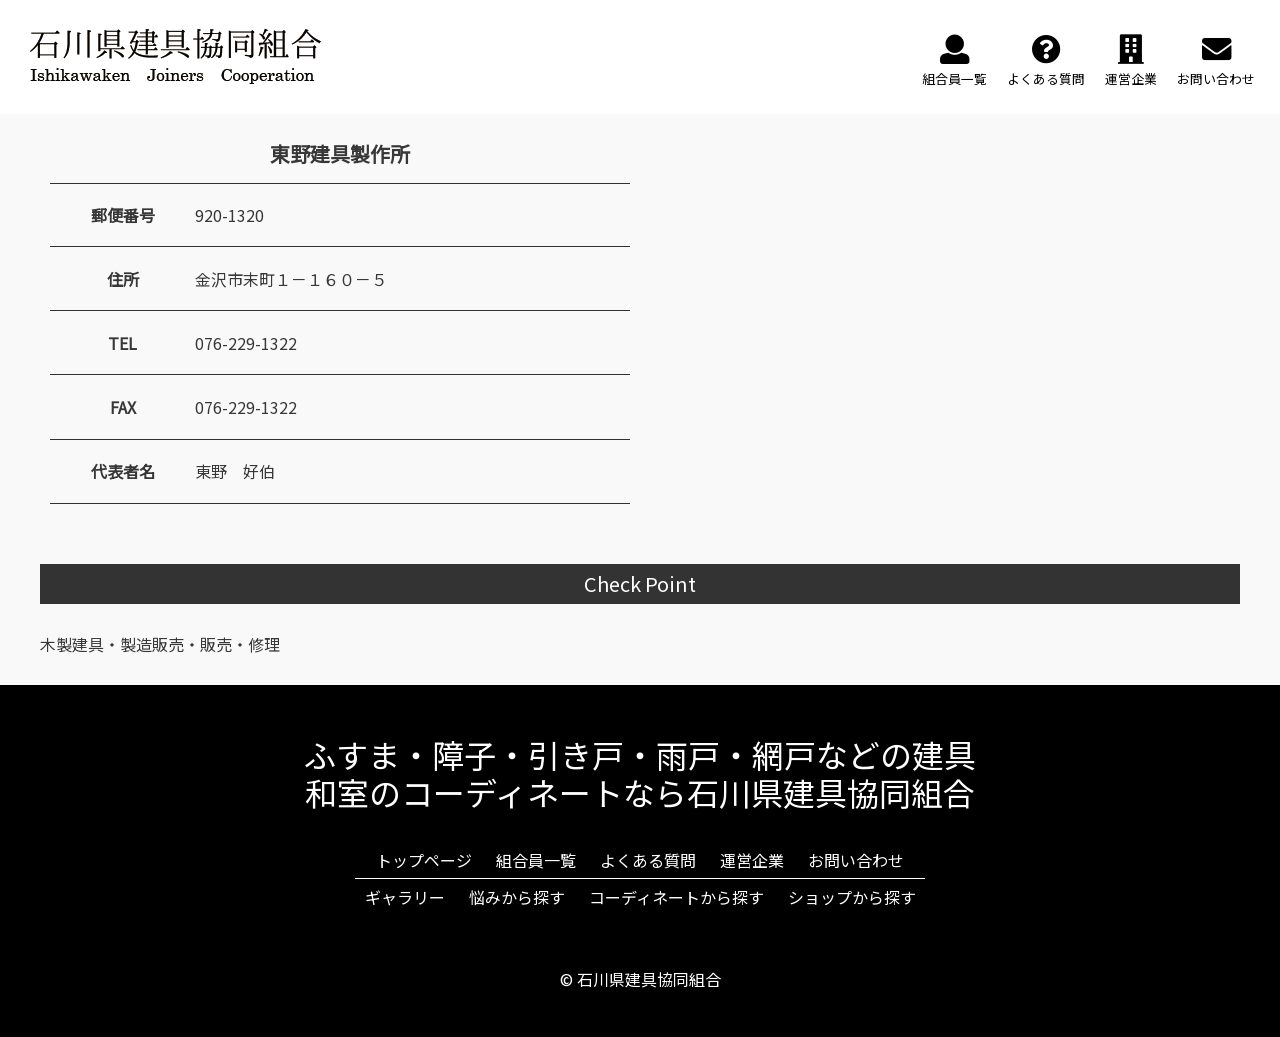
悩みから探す (517, 897)
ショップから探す (852, 897)
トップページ (424, 860)
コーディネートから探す (676, 897)
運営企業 (752, 860)
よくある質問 (648, 860)
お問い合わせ (856, 860)
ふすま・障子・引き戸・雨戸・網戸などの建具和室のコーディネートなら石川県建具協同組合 (640, 773)
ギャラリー (405, 897)
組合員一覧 (536, 860)
